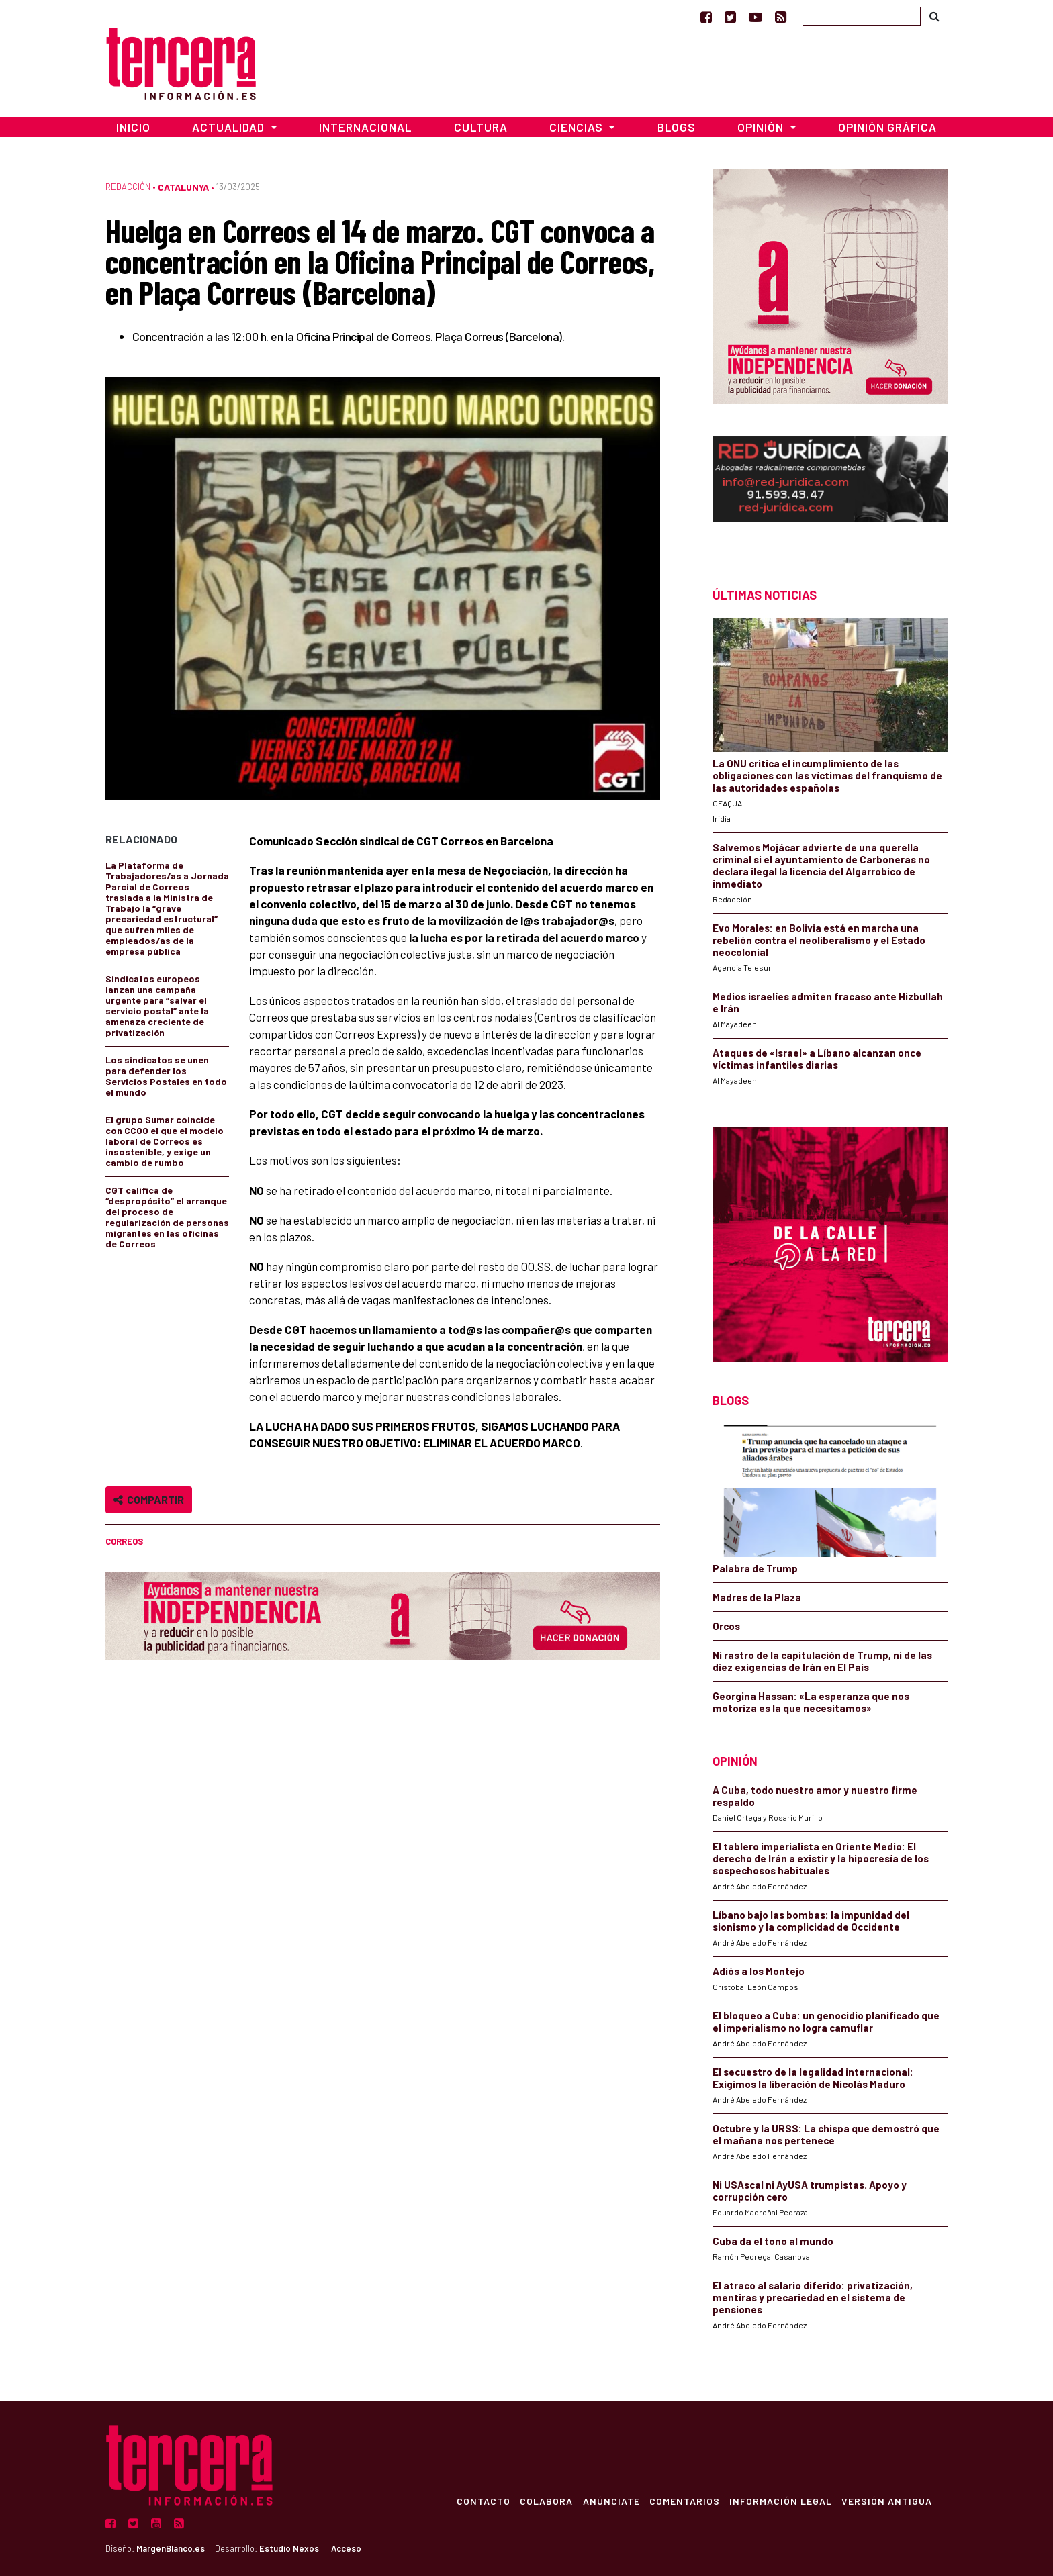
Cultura (481, 127)
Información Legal (778, 2500)
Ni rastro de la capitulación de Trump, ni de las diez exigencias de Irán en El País (822, 1661)
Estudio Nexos (289, 2548)
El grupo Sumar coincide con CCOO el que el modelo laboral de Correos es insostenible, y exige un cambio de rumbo (164, 1141)
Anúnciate (606, 2500)
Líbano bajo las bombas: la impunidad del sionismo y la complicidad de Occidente (811, 1921)
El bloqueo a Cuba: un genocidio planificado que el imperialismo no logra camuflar (826, 2021)
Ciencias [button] (577, 127)
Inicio (133, 127)
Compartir (148, 1499)
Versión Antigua (886, 2500)
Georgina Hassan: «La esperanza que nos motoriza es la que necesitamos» (811, 1702)
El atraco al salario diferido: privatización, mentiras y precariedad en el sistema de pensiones (813, 2297)
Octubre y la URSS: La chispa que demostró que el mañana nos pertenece (826, 2134)
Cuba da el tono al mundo (773, 2241)
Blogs (676, 127)
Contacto (477, 2500)
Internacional (365, 127)
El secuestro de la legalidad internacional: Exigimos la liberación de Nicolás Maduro (813, 2078)
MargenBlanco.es (170, 2548)
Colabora (540, 2500)
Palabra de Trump (755, 1568)
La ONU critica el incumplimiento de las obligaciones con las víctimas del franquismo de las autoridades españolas (827, 775)
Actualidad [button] (229, 127)
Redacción (127, 186)
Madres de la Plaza (757, 1597)
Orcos (726, 1626)
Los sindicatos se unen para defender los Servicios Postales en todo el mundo (166, 1076)
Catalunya (183, 187)
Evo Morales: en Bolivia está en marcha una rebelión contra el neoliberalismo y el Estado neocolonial (819, 940)
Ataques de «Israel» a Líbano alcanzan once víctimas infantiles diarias (817, 1059)
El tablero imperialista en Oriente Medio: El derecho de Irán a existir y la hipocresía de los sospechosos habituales (821, 1858)
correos (124, 1541)
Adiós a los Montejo (759, 1971)
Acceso (346, 2548)
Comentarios (681, 2500)
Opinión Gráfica (887, 127)
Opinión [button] (761, 127)
